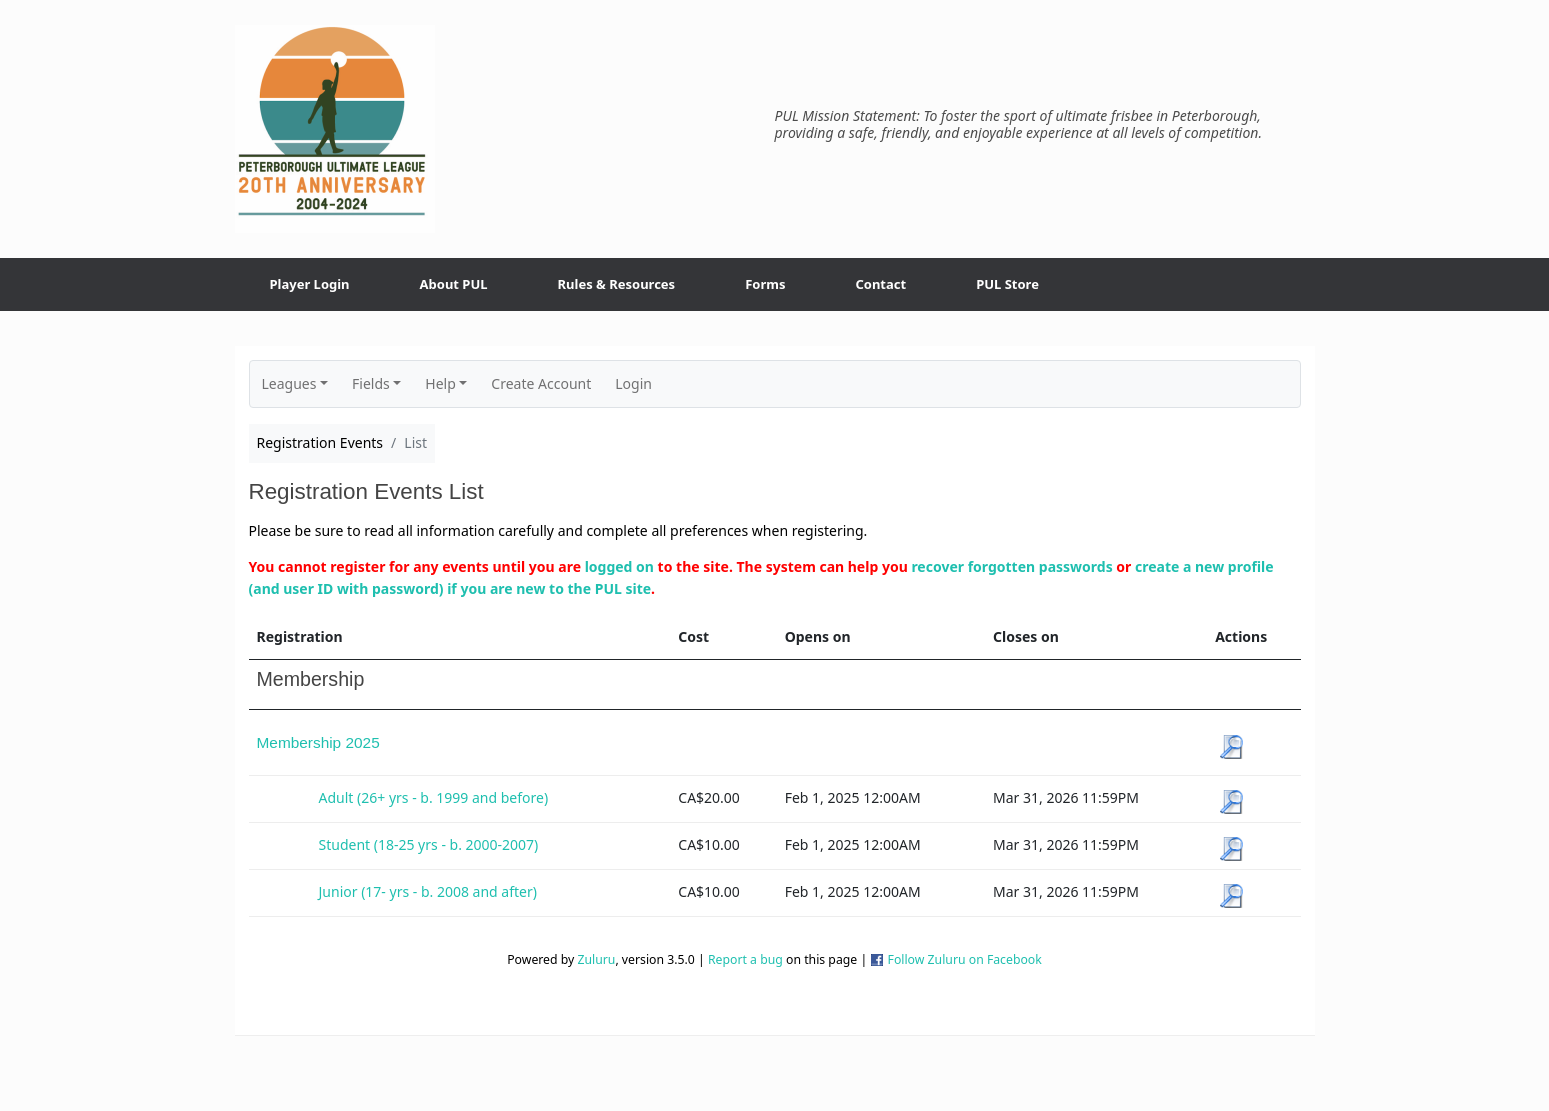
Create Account (541, 383)
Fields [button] (371, 383)
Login (633, 383)
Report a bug (745, 959)
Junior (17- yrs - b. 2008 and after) (428, 891)
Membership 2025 (318, 742)
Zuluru (596, 959)
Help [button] (440, 383)
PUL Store (1007, 284)
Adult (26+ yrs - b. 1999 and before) (434, 797)
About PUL (454, 284)
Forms (765, 284)
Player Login (310, 284)
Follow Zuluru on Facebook (965, 959)
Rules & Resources (617, 284)
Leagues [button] (289, 383)
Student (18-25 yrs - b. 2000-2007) (429, 844)
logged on (619, 566)
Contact (880, 284)
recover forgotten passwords (1011, 566)
